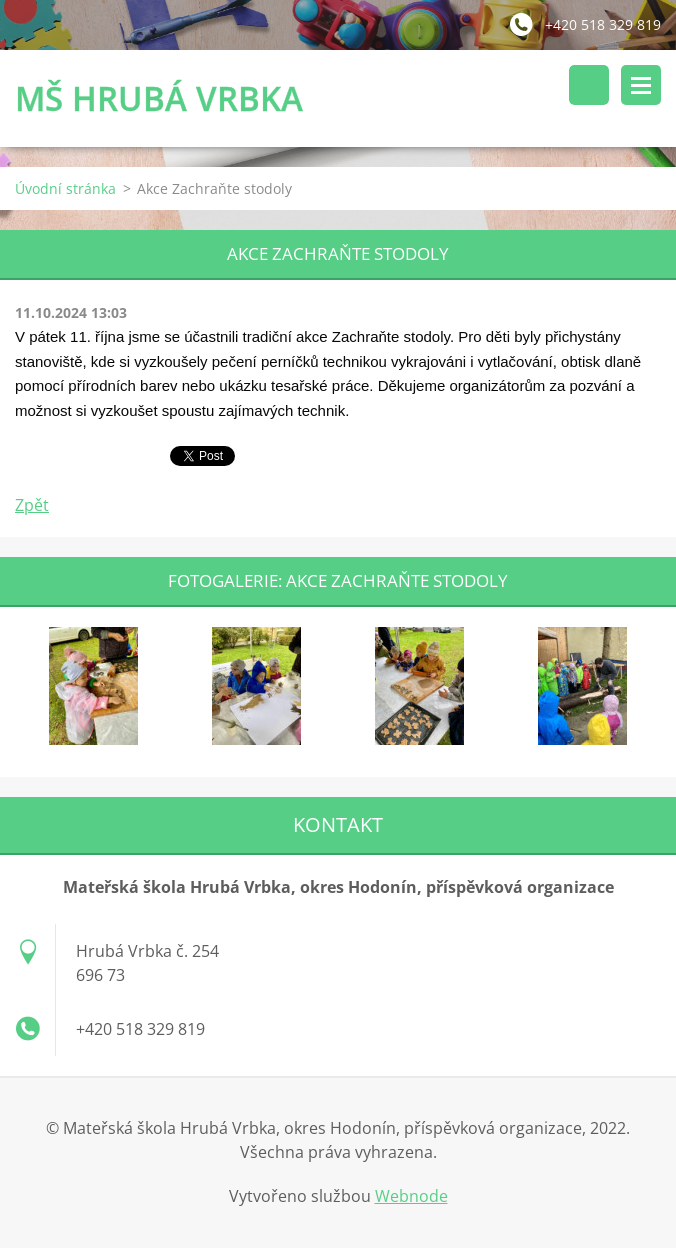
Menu (641, 85)
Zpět (32, 505)
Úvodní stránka (65, 188)
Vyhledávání (589, 85)
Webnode (411, 1196)
